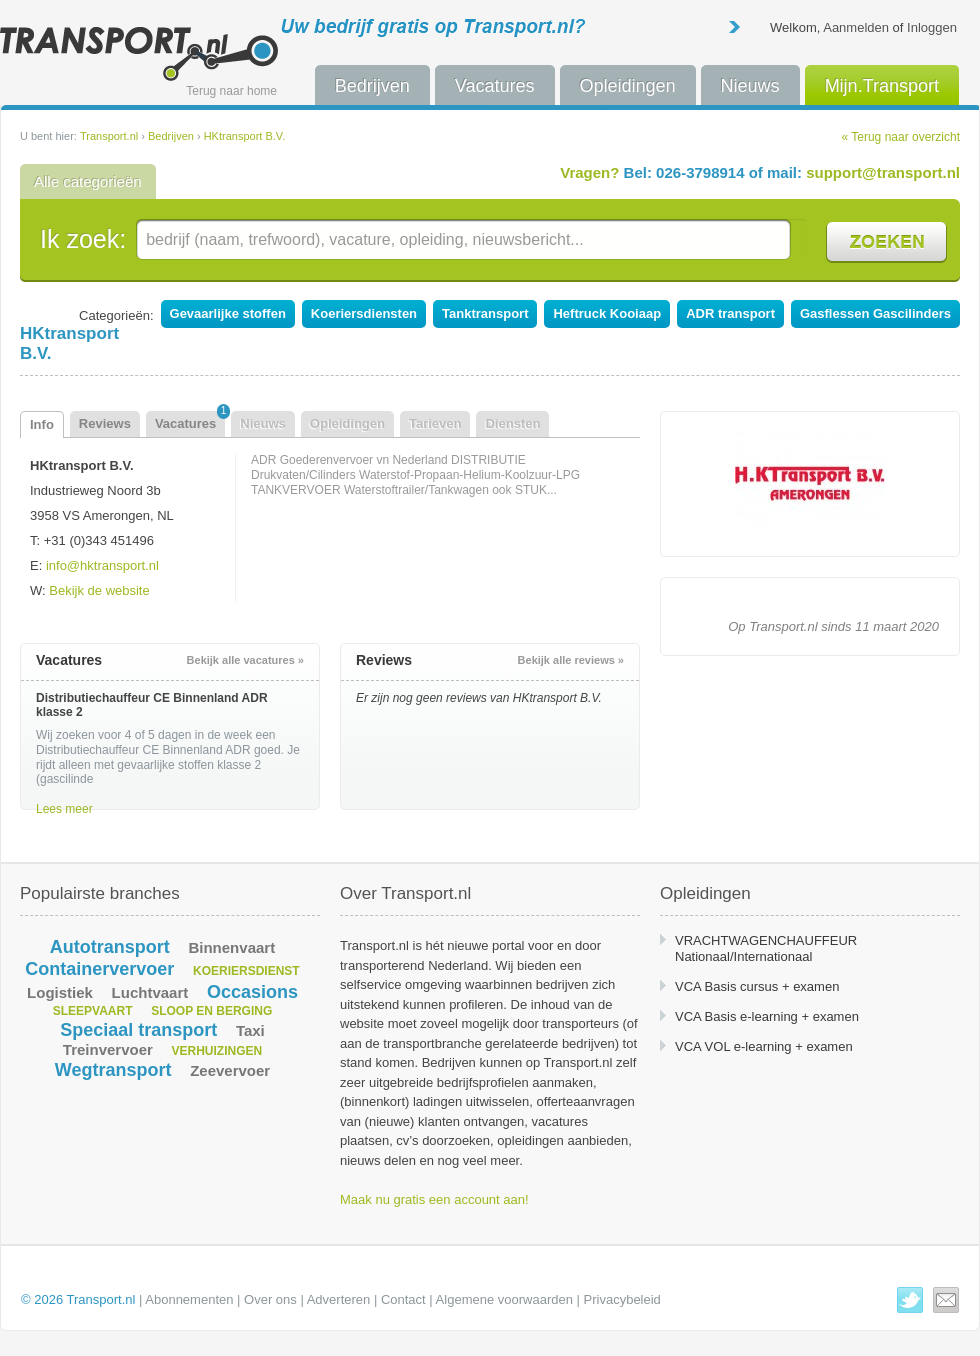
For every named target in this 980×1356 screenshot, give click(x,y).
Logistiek (60, 992)
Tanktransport (485, 313)
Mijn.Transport (882, 86)
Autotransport (110, 947)
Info (42, 424)
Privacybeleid (622, 1299)
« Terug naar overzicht (900, 137)
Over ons (270, 1299)
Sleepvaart (93, 1011)
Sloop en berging (211, 1011)
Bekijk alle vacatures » (245, 660)
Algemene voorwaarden (504, 1299)
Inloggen (932, 27)
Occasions (252, 992)
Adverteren (339, 1299)
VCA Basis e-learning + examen (767, 1016)
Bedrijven (372, 86)
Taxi (250, 1030)
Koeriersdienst (246, 971)
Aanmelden (856, 27)
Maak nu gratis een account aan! (434, 1199)
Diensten (512, 423)
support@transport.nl (883, 172)
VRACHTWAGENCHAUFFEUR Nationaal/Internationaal (766, 948)
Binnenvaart (231, 947)
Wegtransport (113, 1070)
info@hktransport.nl (102, 565)
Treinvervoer (108, 1049)
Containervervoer (99, 969)
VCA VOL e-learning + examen (764, 1046)
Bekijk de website (99, 590)
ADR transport (730, 313)
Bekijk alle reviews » (571, 660)
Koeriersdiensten (364, 313)
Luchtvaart (150, 992)
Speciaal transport (138, 1030)
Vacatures (495, 86)
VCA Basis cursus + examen (757, 986)
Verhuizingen (217, 1051)
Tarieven (435, 423)
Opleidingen (628, 86)
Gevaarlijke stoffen (228, 313)
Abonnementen (189, 1299)
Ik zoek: (83, 239)
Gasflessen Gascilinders (875, 313)
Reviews (105, 423)
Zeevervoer (230, 1070)
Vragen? (589, 172)
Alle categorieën (88, 181)
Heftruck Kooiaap (607, 313)
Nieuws (750, 86)
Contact (403, 1299)
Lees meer (64, 809)
